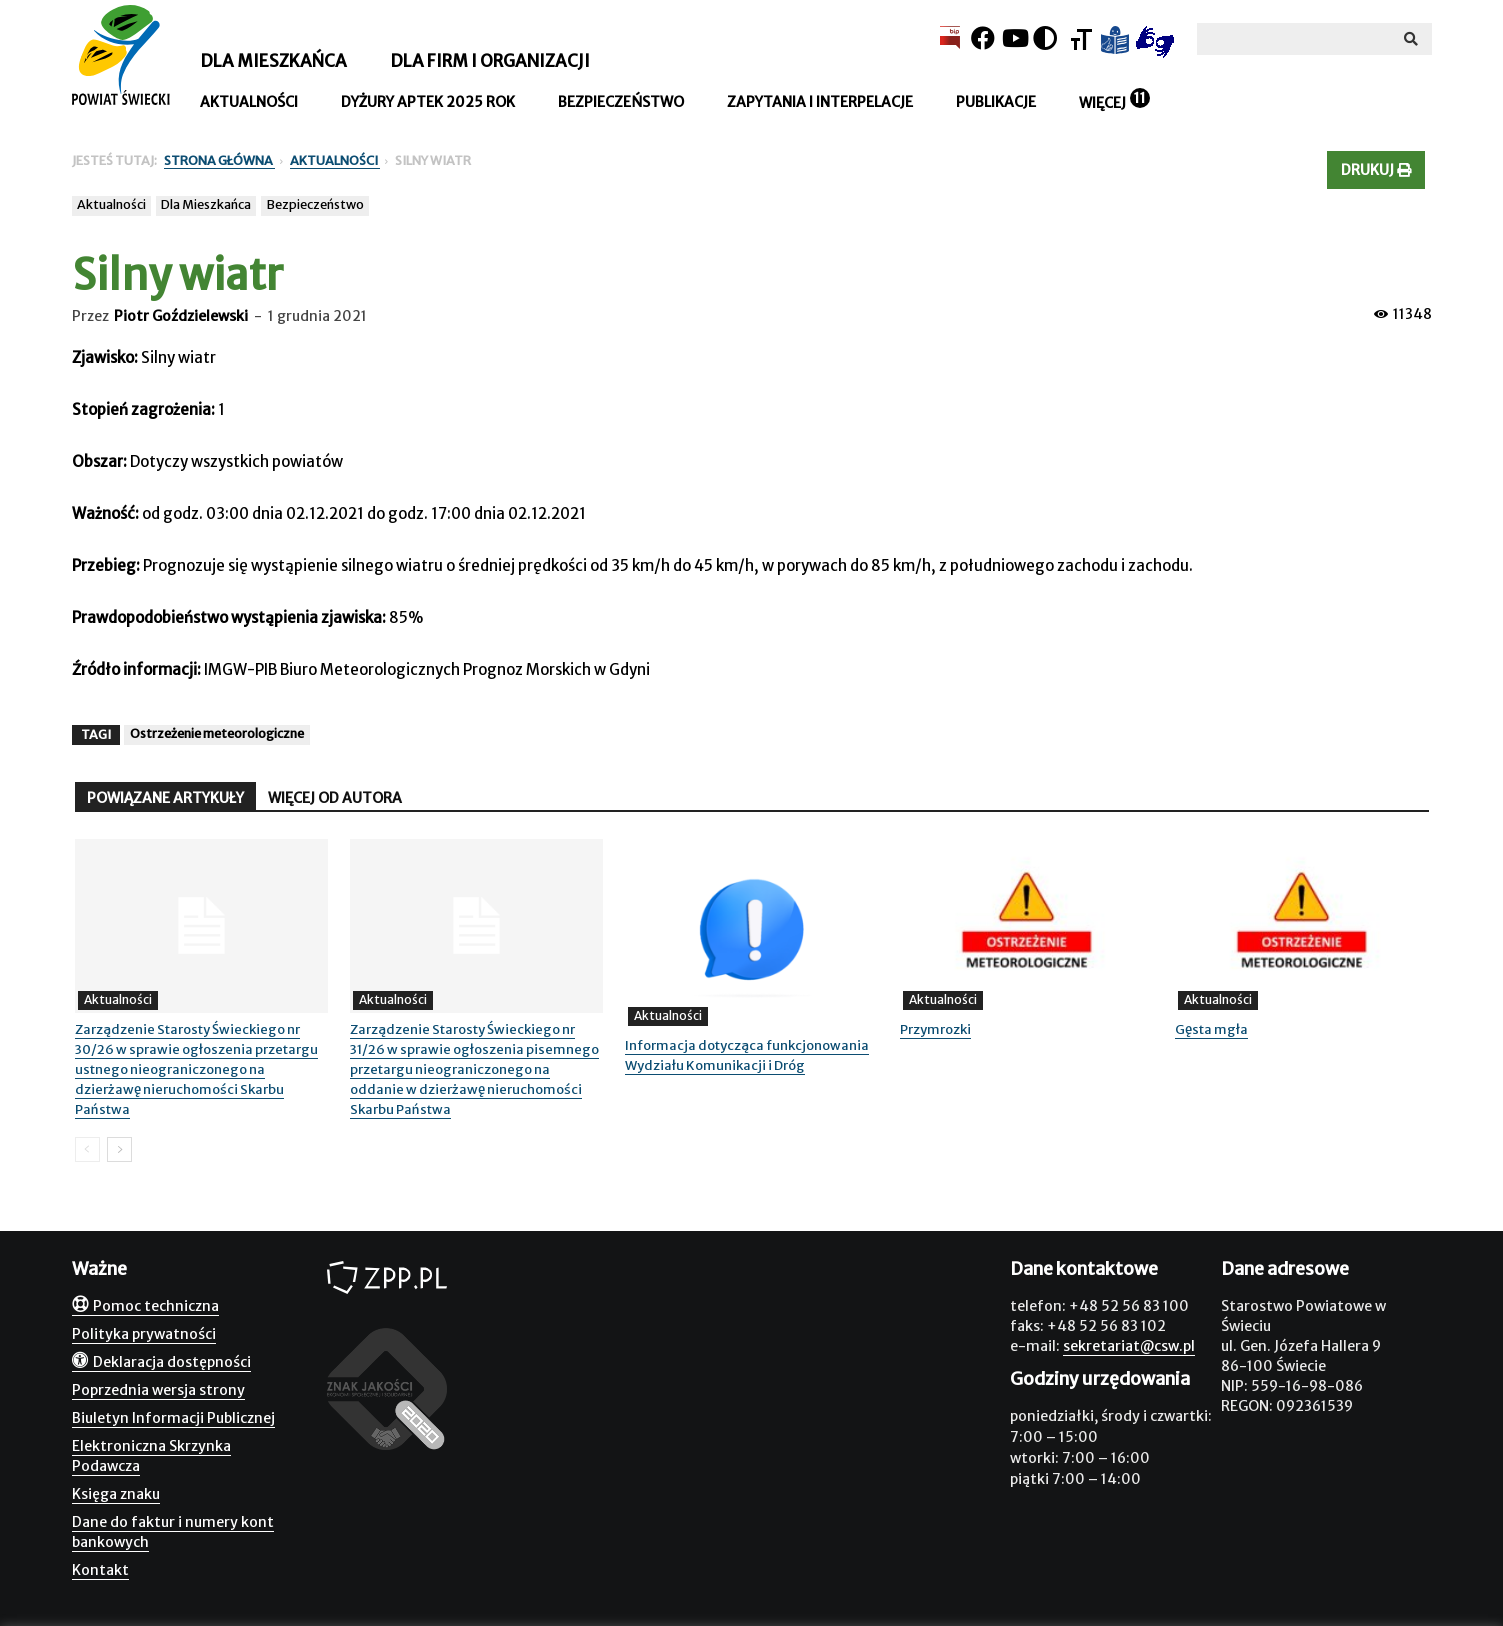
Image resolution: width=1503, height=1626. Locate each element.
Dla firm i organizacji (490, 61)
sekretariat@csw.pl (1129, 1346)
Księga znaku (116, 1494)
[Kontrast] (1045, 38)
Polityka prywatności (144, 1334)
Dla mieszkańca (273, 61)
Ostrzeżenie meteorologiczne (217, 733)
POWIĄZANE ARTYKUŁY (165, 798)
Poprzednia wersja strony (158, 1390)
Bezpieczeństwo (621, 102)
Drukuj (1376, 170)
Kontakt (100, 1570)
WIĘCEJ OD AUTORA (335, 798)
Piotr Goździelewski (181, 316)
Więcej (1102, 103)
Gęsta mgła (1211, 1029)
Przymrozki (935, 1029)
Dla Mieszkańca (206, 204)
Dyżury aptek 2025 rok (428, 102)
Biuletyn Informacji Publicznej (173, 1418)
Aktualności (249, 102)
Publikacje (996, 102)
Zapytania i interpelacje (820, 102)
